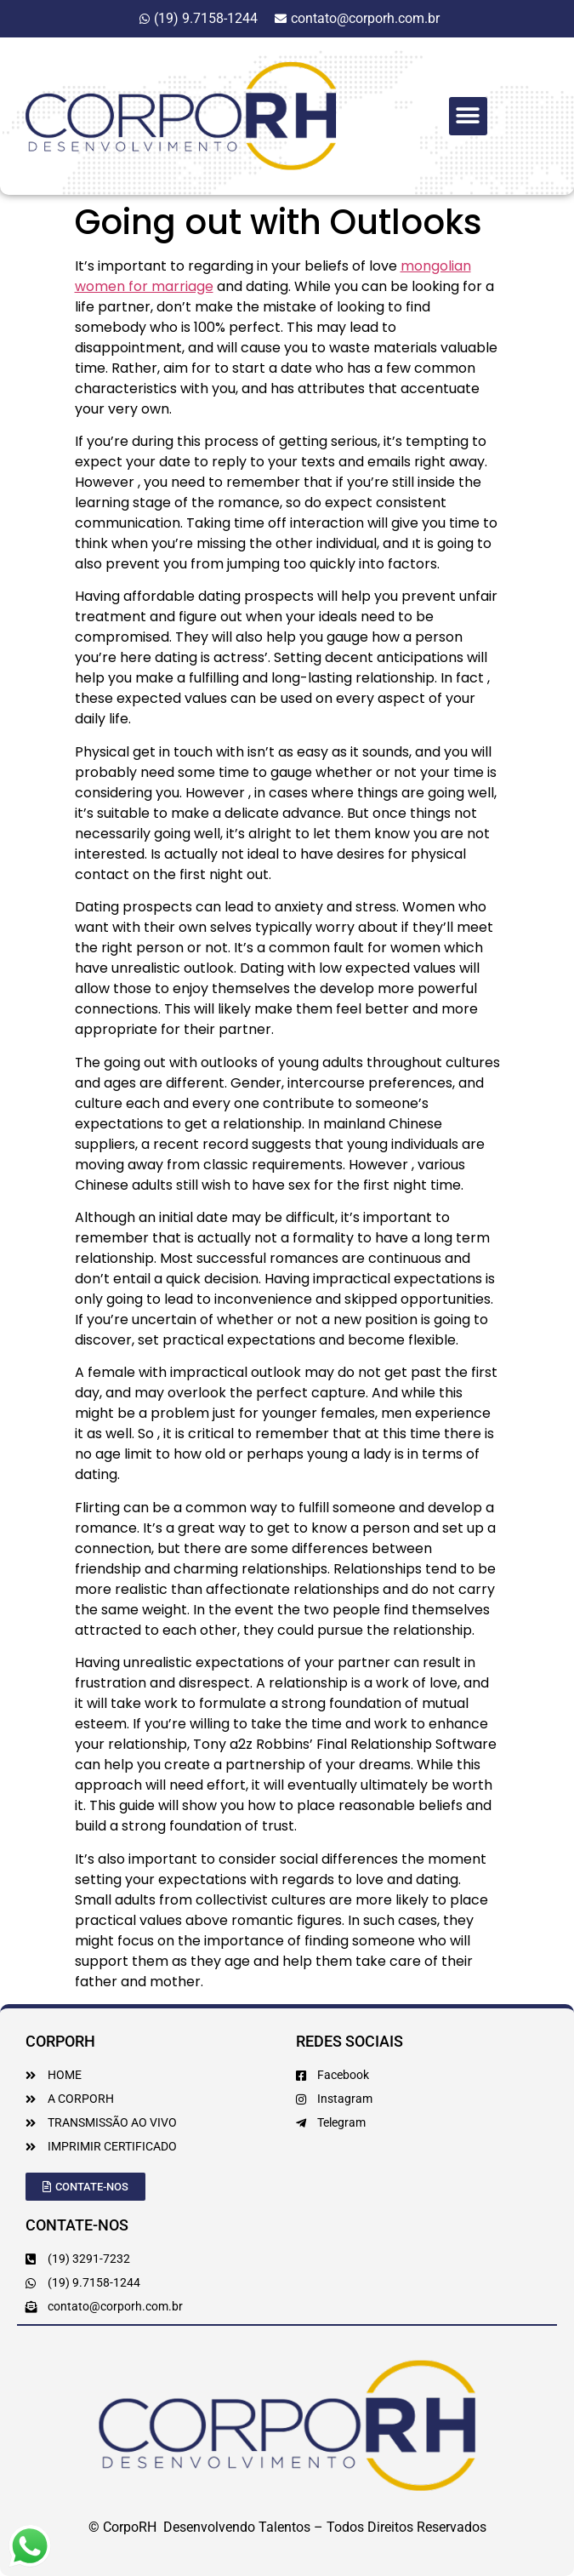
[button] (468, 116)
